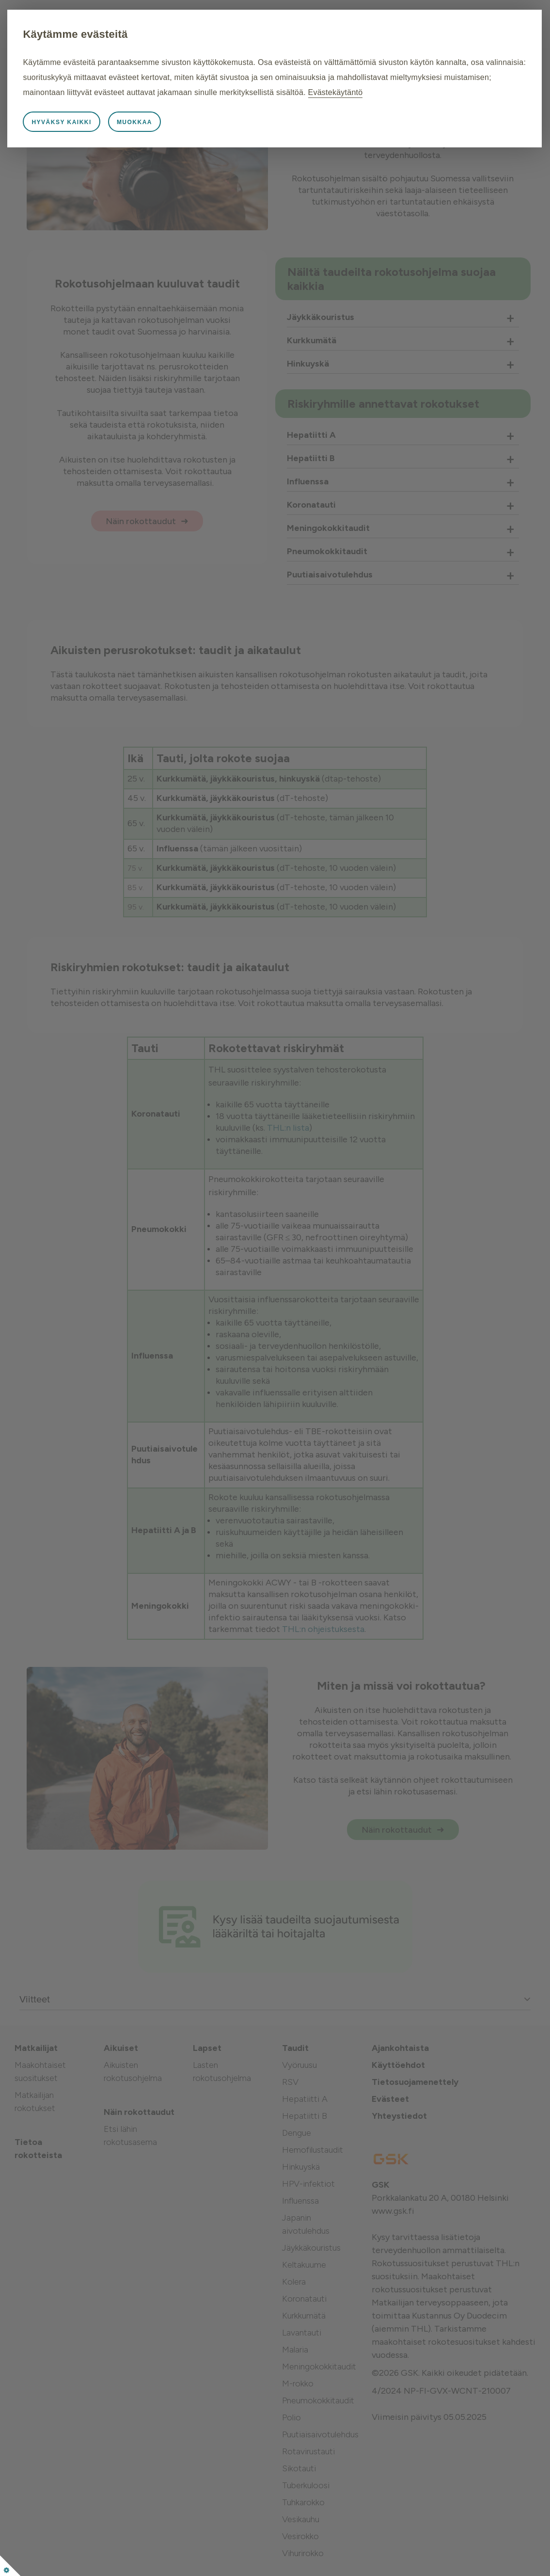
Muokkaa (193, 137)
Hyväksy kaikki (120, 137)
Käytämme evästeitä (133, 34)
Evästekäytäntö (259, 107)
